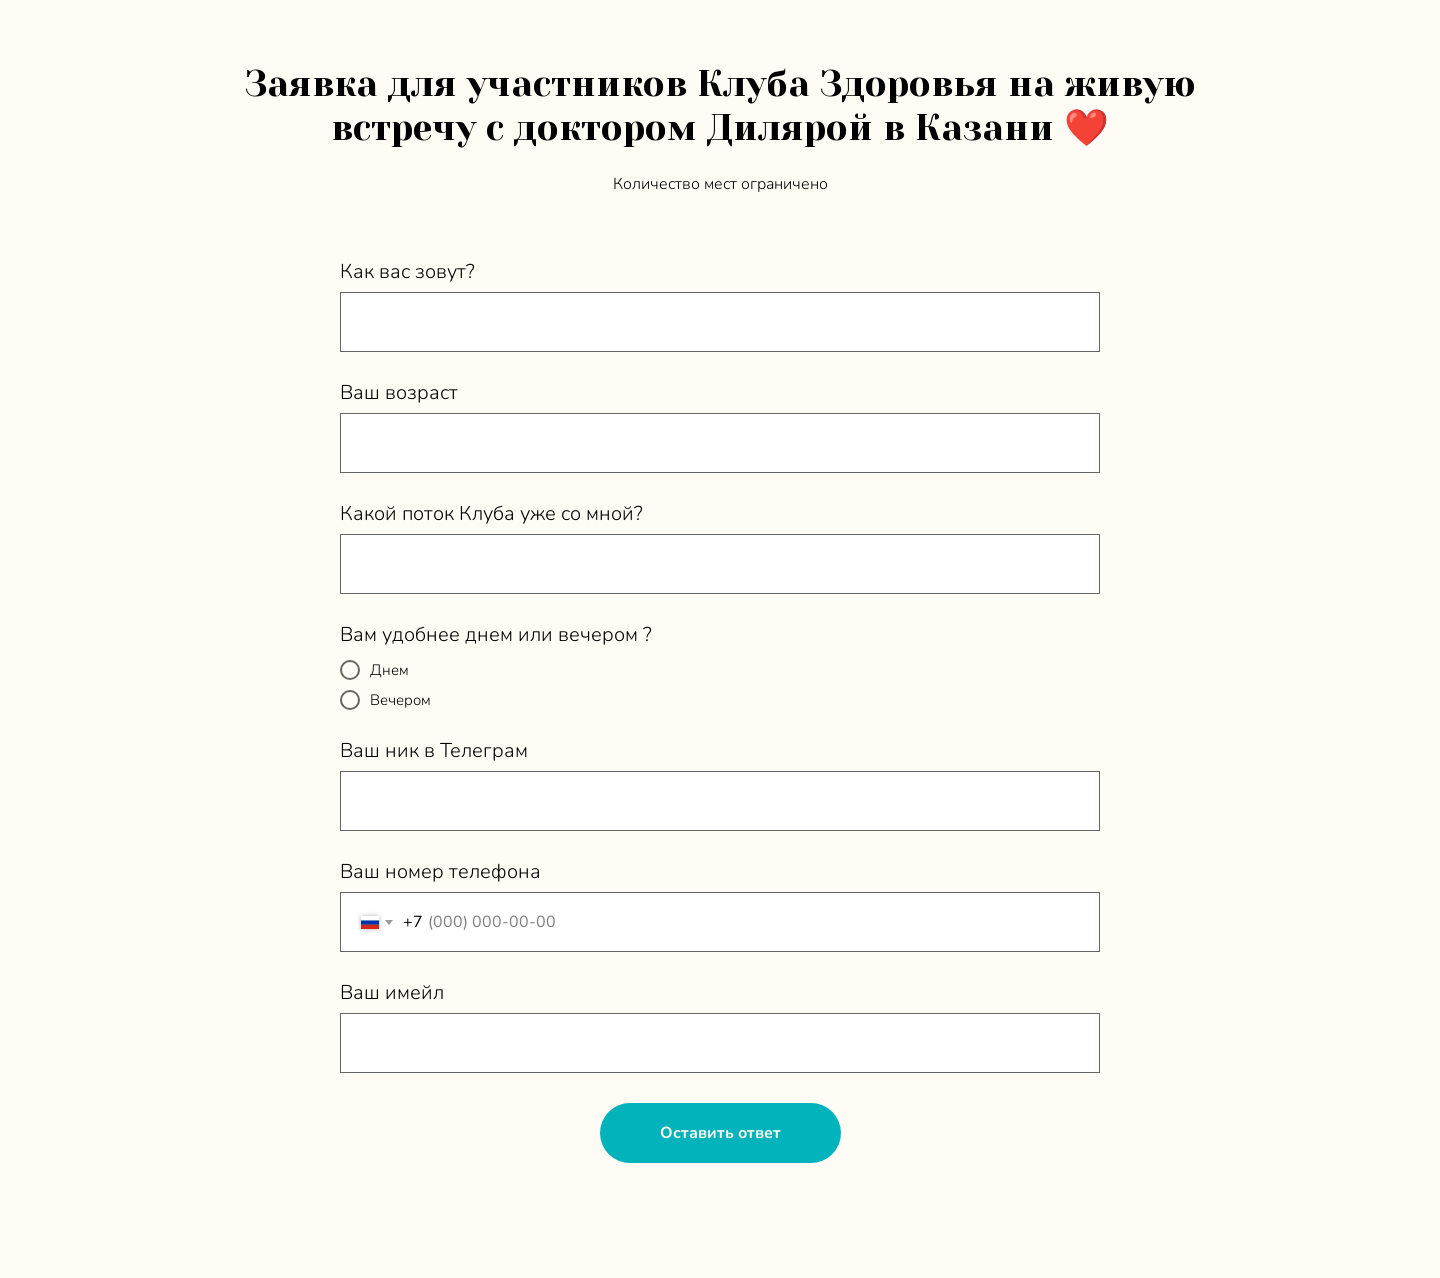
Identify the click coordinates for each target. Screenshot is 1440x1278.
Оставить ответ (720, 1133)
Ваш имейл (392, 992)
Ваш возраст (399, 392)
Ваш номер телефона (440, 871)
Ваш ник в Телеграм (434, 750)
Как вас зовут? (407, 271)
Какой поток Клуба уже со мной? (491, 513)
